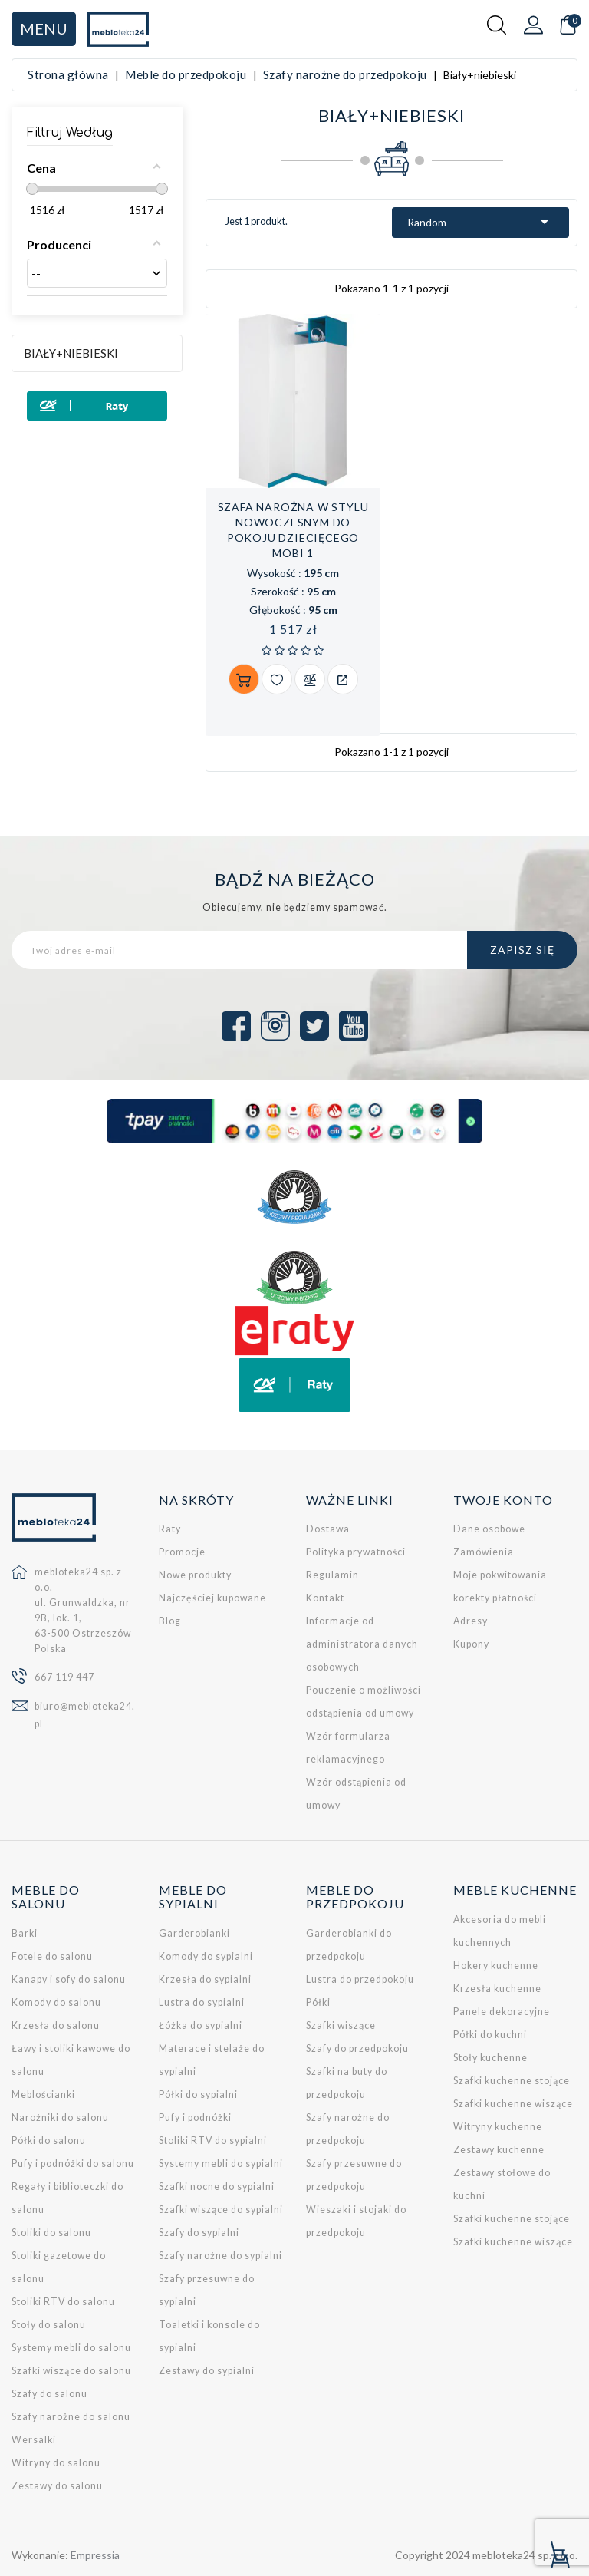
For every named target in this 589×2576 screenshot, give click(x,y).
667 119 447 (64, 1677)
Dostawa (328, 1529)
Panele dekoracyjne (501, 2011)
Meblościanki (43, 2094)
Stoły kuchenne (490, 2057)
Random (480, 222)
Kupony (471, 1644)
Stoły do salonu (49, 2324)
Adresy (470, 1621)
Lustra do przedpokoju (360, 1979)
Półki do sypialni (198, 2094)
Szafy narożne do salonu (71, 2417)
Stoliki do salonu (51, 2232)
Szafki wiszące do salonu (71, 2370)
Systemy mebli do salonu (71, 2347)
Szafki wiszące (341, 2025)
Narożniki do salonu (60, 2117)
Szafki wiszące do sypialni (221, 2209)
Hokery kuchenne (495, 1965)
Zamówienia (483, 1552)
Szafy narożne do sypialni (220, 2255)
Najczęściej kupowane (212, 1598)
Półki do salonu (49, 2140)
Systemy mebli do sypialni (221, 2163)
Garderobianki (194, 1933)
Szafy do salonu (49, 2394)
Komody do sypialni (206, 1956)
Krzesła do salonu (56, 2025)
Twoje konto (503, 1499)
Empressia (95, 2554)
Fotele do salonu (52, 1956)
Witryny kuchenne (497, 2126)
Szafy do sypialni (199, 2232)
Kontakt (325, 1598)
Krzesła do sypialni (205, 1979)
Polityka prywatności (356, 1552)
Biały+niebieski (71, 353)
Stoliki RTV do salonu (63, 2301)
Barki (25, 1933)
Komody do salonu (56, 2002)
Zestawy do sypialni (207, 2370)
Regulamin (332, 1575)
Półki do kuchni (490, 2034)
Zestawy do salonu (57, 2486)
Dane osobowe (489, 1529)
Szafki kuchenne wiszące (513, 2103)
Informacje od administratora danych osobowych (362, 1644)
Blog (170, 1621)
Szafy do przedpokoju (357, 2048)
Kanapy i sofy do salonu (69, 1979)
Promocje (182, 1552)
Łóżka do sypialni (200, 2025)
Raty (170, 1529)
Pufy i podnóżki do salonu (73, 2163)
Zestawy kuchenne (499, 2149)
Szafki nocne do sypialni (217, 2186)
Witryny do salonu (56, 2463)
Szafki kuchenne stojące (511, 2080)
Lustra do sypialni (202, 2002)
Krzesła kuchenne (497, 1988)
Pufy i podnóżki (195, 2117)
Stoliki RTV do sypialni (213, 2140)
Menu (43, 28)
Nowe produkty (195, 1575)
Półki (318, 2002)
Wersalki (34, 2440)
